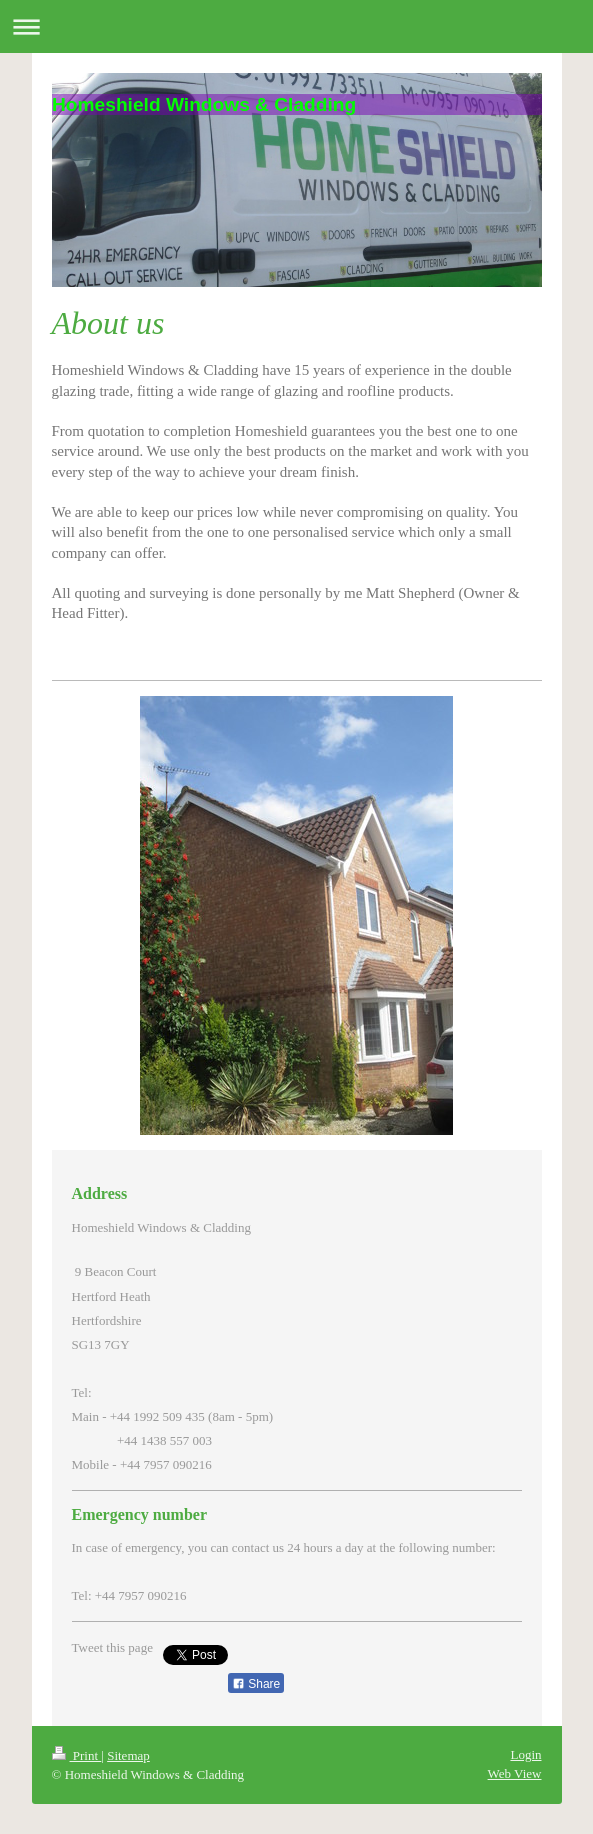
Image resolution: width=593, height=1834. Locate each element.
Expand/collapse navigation (296, 26)
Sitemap (128, 1755)
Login (525, 1754)
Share (256, 1684)
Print (77, 1755)
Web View (515, 1773)
